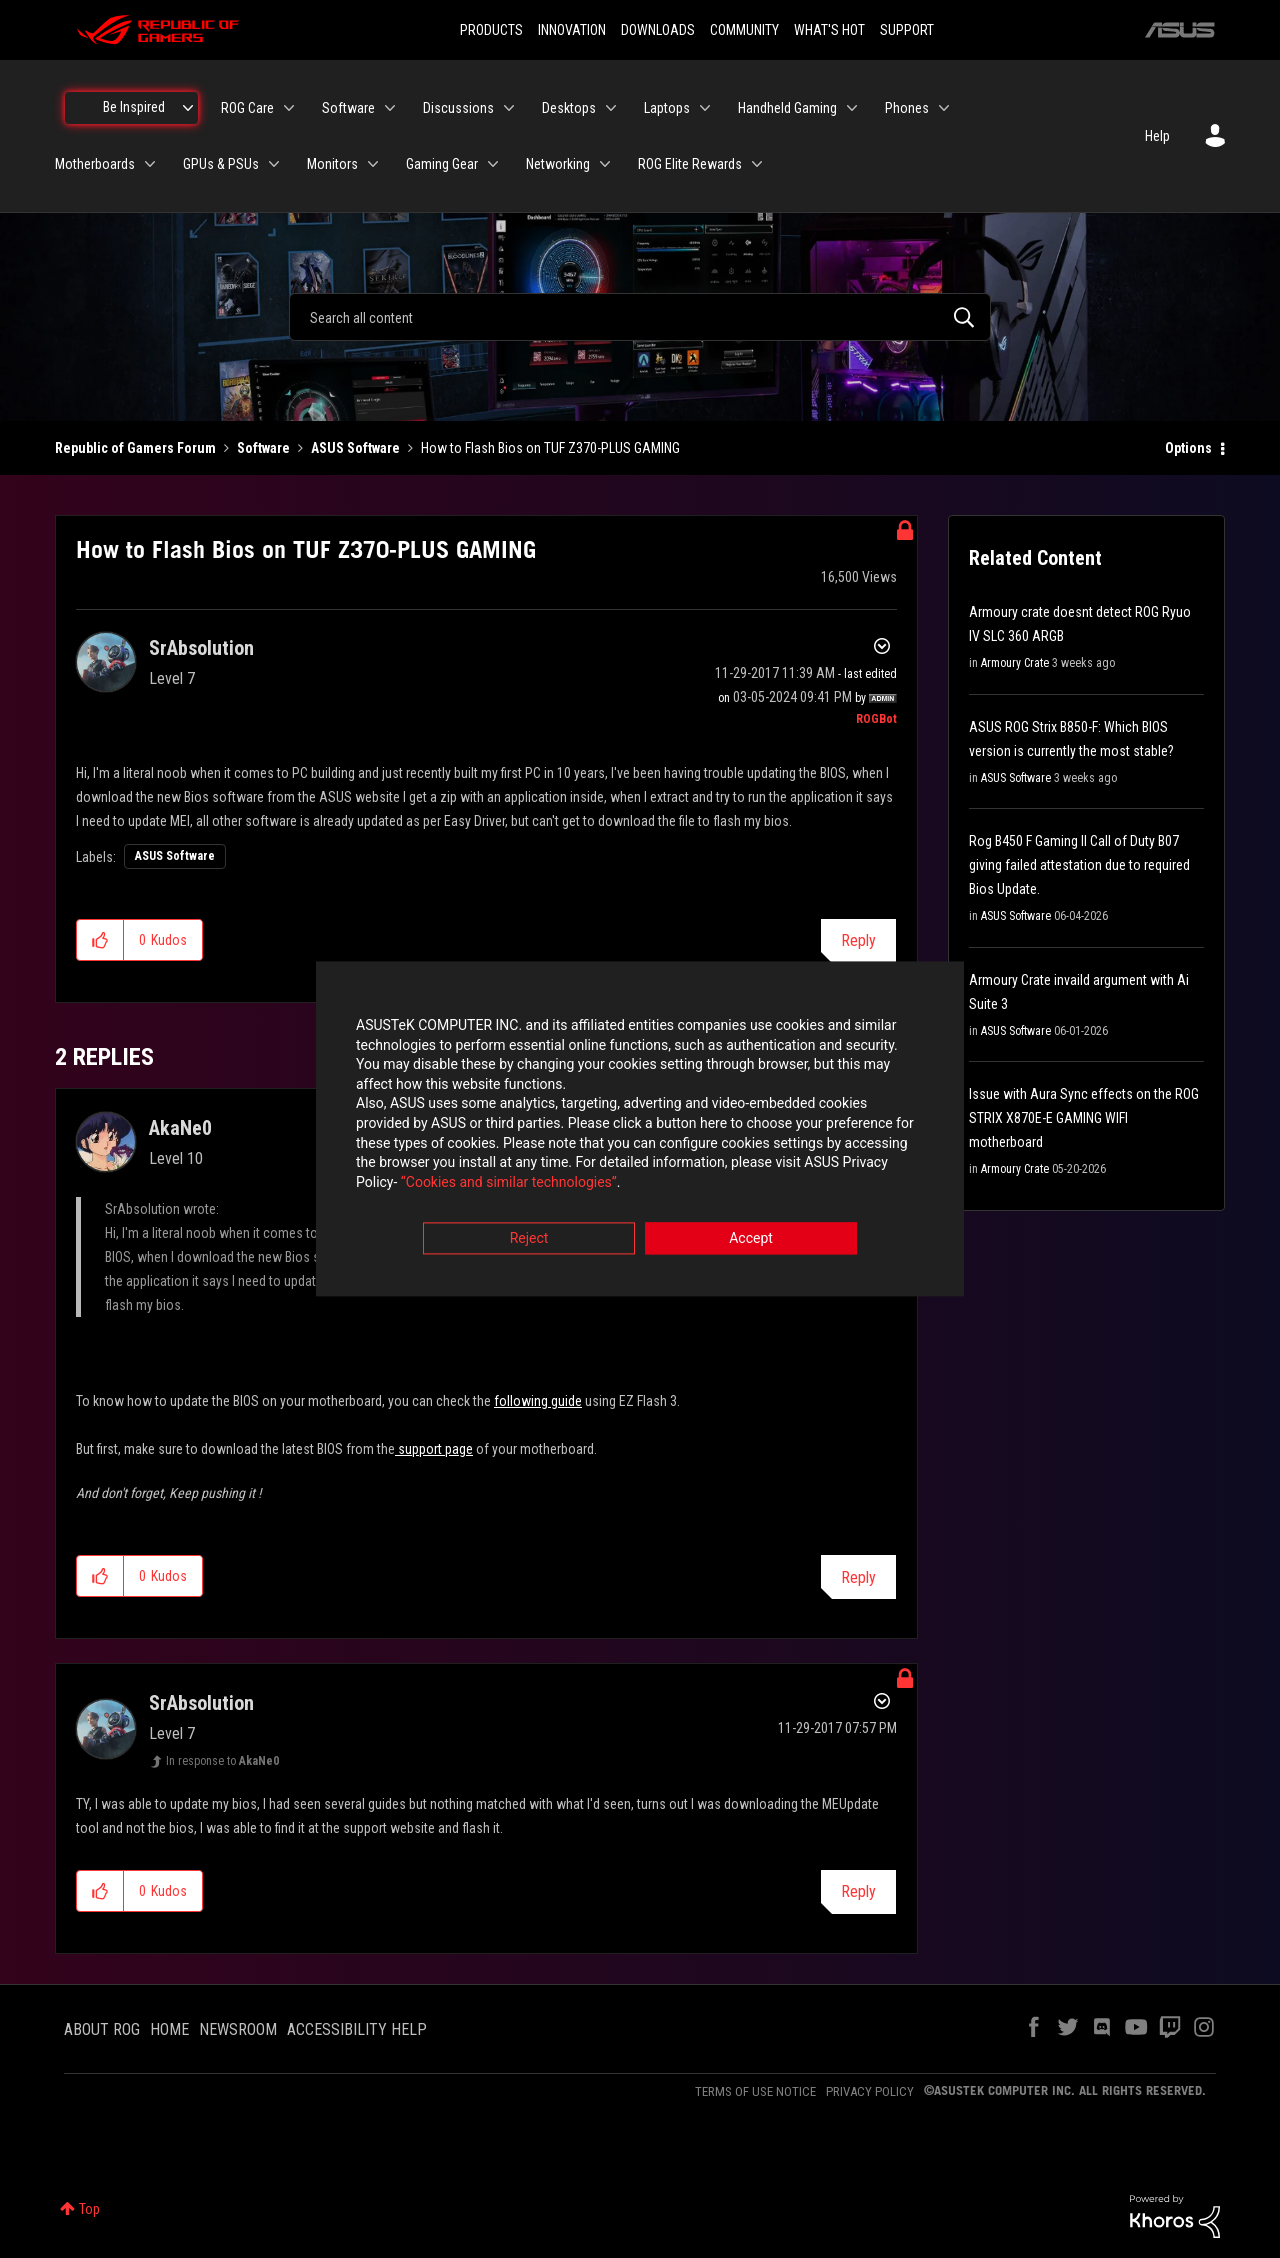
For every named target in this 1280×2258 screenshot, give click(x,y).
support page (434, 1449)
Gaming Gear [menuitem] (442, 164)
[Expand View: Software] (390, 108)
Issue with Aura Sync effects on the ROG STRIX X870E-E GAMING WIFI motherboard (1084, 1118)
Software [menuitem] (348, 108)
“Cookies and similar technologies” (509, 1183)
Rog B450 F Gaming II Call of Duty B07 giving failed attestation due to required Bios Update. (1079, 865)
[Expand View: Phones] (944, 108)
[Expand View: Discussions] (509, 108)
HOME (169, 2029)
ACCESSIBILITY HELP (357, 2029)
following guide (538, 1401)
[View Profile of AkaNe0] (180, 1128)
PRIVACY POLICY (870, 2091)
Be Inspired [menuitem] (134, 107)
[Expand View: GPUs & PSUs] (274, 164)
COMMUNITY (744, 30)
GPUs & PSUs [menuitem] (221, 164)
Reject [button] (529, 1240)
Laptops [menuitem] (667, 108)
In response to (222, 1761)
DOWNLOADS (658, 30)
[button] (100, 940)
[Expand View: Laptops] (705, 108)
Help (1157, 136)
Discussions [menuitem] (458, 108)
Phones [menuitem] (907, 108)
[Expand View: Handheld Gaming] (852, 108)
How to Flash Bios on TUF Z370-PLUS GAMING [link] (550, 448)
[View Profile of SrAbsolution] (201, 648)
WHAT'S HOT (829, 30)
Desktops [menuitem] (569, 108)
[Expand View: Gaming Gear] (493, 164)
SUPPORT (907, 30)
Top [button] (89, 2209)
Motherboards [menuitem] (95, 164)
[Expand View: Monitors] (373, 164)
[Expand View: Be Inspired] (188, 108)
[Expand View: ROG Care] (289, 108)
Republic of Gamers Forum (135, 448)
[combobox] (640, 317)
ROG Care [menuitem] (247, 108)
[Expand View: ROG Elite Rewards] (757, 164)
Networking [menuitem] (558, 164)
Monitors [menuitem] (332, 164)
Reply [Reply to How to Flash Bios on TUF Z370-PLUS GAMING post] (858, 940)
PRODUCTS (491, 30)
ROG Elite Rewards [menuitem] (690, 164)
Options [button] (1188, 448)
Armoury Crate (1015, 663)
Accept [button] (751, 1240)
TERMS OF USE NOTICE (755, 2091)
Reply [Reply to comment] (858, 1577)
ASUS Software (355, 448)
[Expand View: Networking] (605, 164)
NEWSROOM (238, 2029)
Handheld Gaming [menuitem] (787, 108)
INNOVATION (572, 30)
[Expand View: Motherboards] (150, 164)
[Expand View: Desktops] (611, 108)
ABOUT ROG (102, 2029)
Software (263, 448)
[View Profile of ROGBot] (876, 719)
